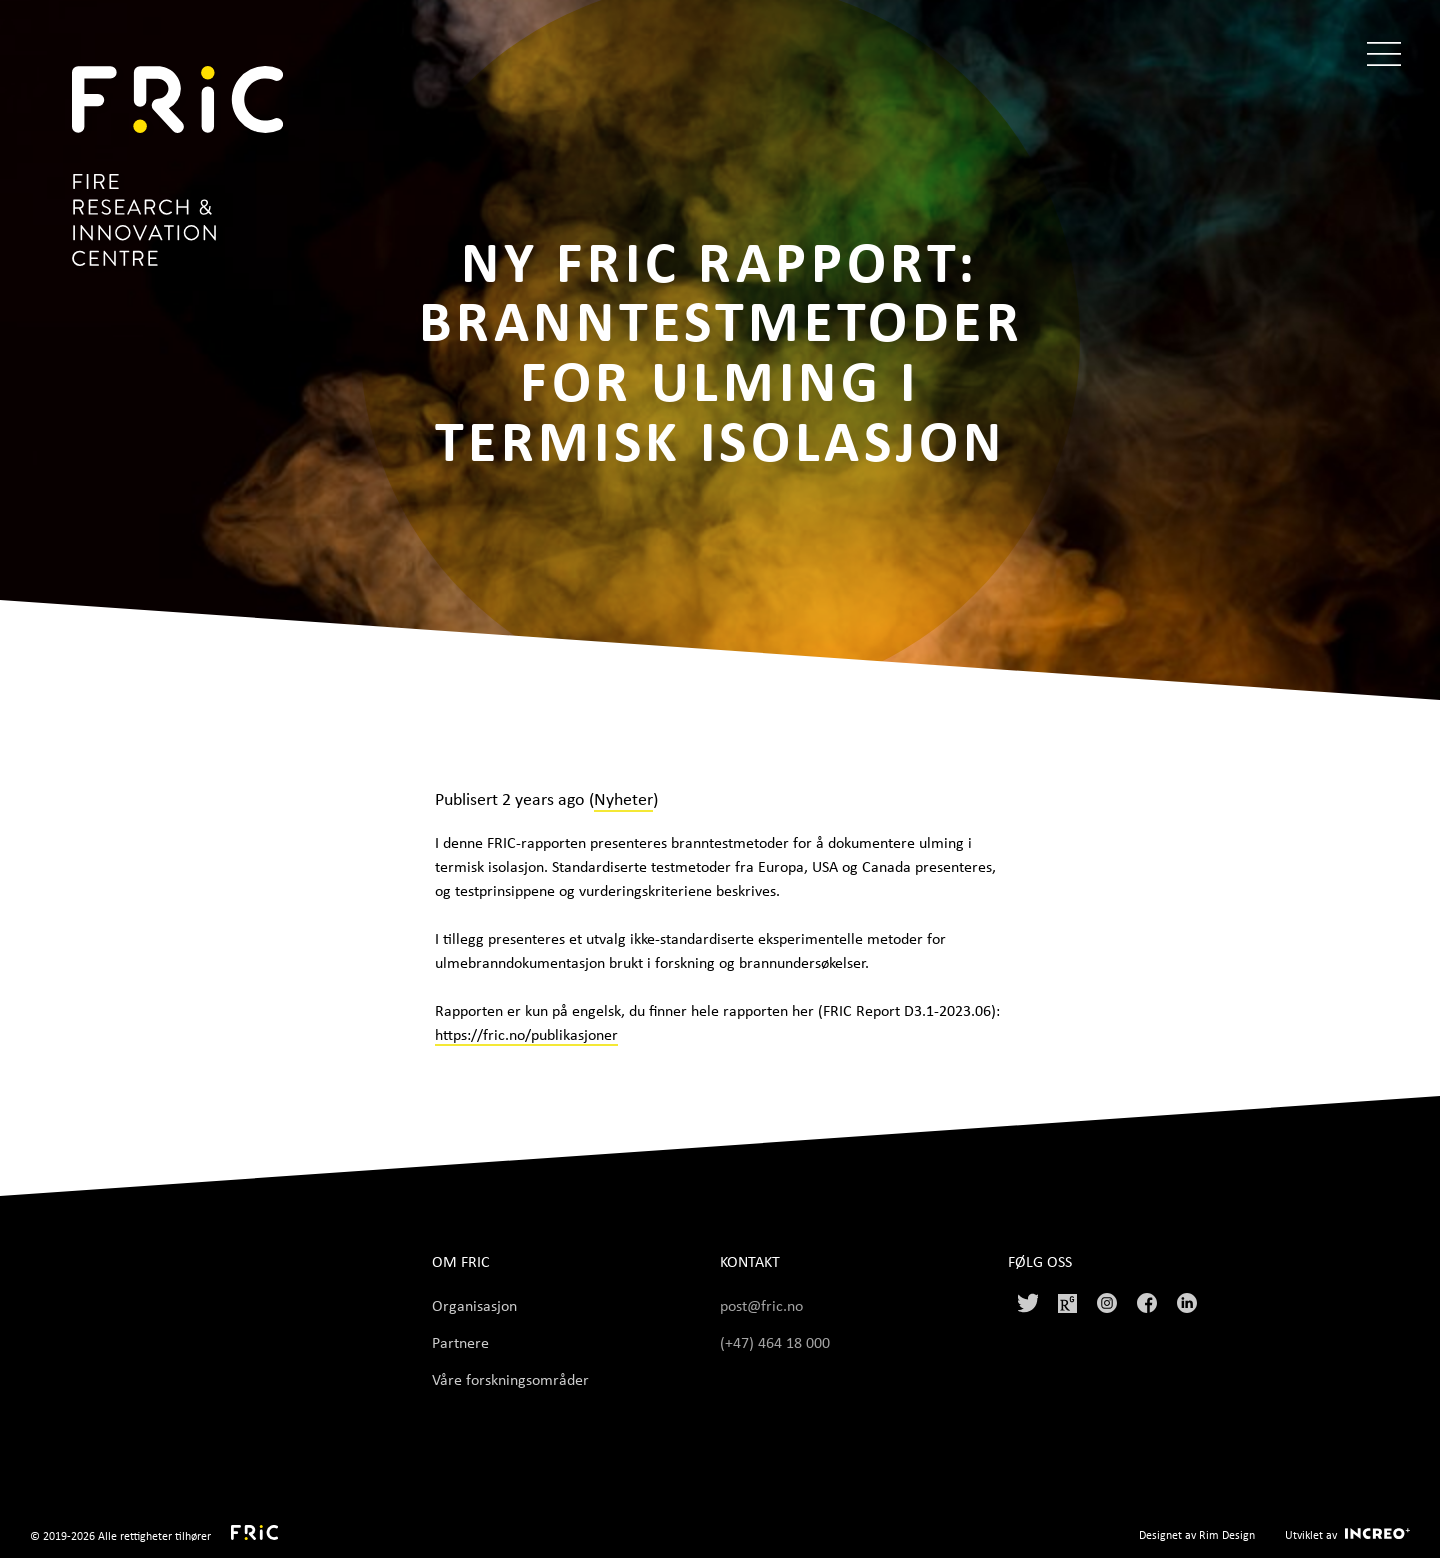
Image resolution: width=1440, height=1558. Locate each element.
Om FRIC (461, 1261)
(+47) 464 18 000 (777, 1342)
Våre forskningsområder (510, 1379)
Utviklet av (1311, 1534)
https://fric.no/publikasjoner (526, 1034)
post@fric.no (761, 1305)
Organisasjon (474, 1305)
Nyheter (623, 798)
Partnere (460, 1342)
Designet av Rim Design (1197, 1534)
